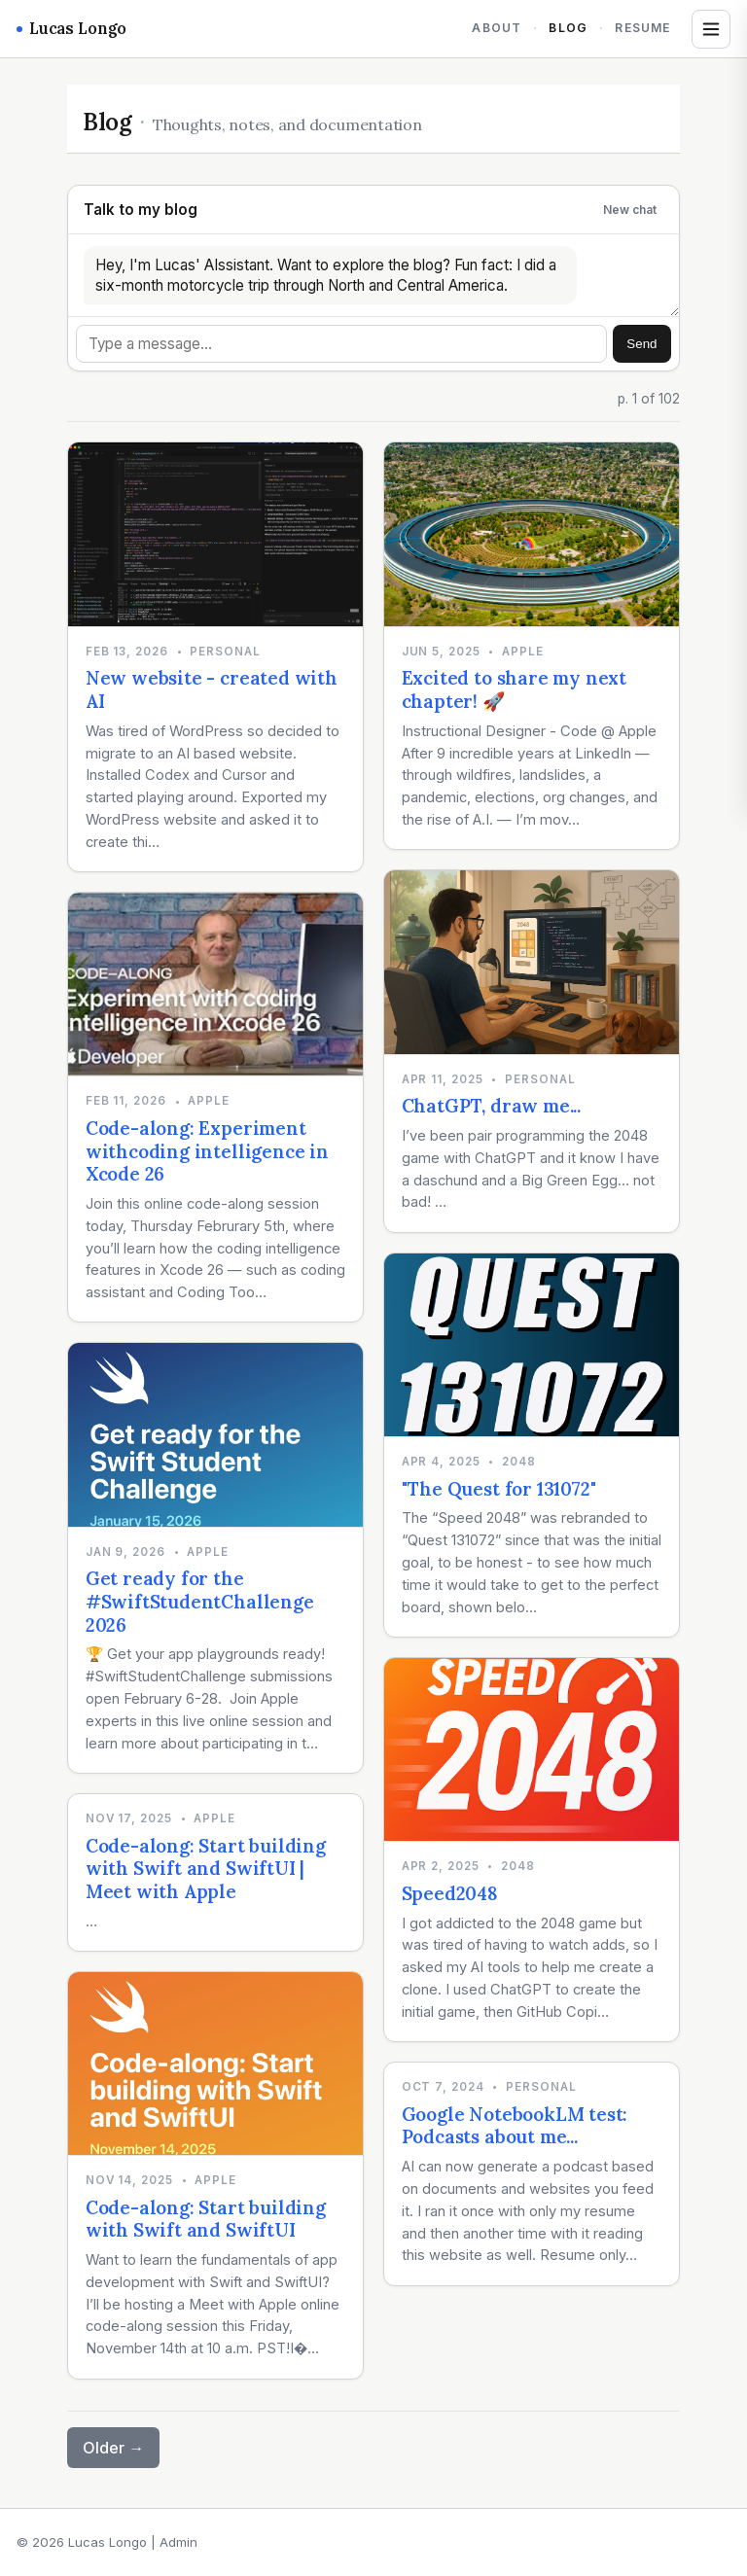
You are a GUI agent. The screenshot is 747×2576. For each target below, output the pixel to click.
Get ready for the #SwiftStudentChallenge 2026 (200, 1601)
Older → (113, 2447)
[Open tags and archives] (711, 29)
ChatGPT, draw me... (491, 1105)
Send (641, 343)
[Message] (341, 344)
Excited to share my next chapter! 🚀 (514, 689)
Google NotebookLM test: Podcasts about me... (515, 2125)
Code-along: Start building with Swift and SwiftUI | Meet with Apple (206, 1868)
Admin (178, 2542)
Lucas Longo (71, 28)
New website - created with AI (212, 689)
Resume (642, 27)
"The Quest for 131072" (499, 1488)
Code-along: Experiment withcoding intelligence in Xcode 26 (207, 1150)
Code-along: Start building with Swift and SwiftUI (206, 2219)
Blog (568, 27)
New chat (630, 209)
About (496, 27)
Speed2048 (450, 1893)
